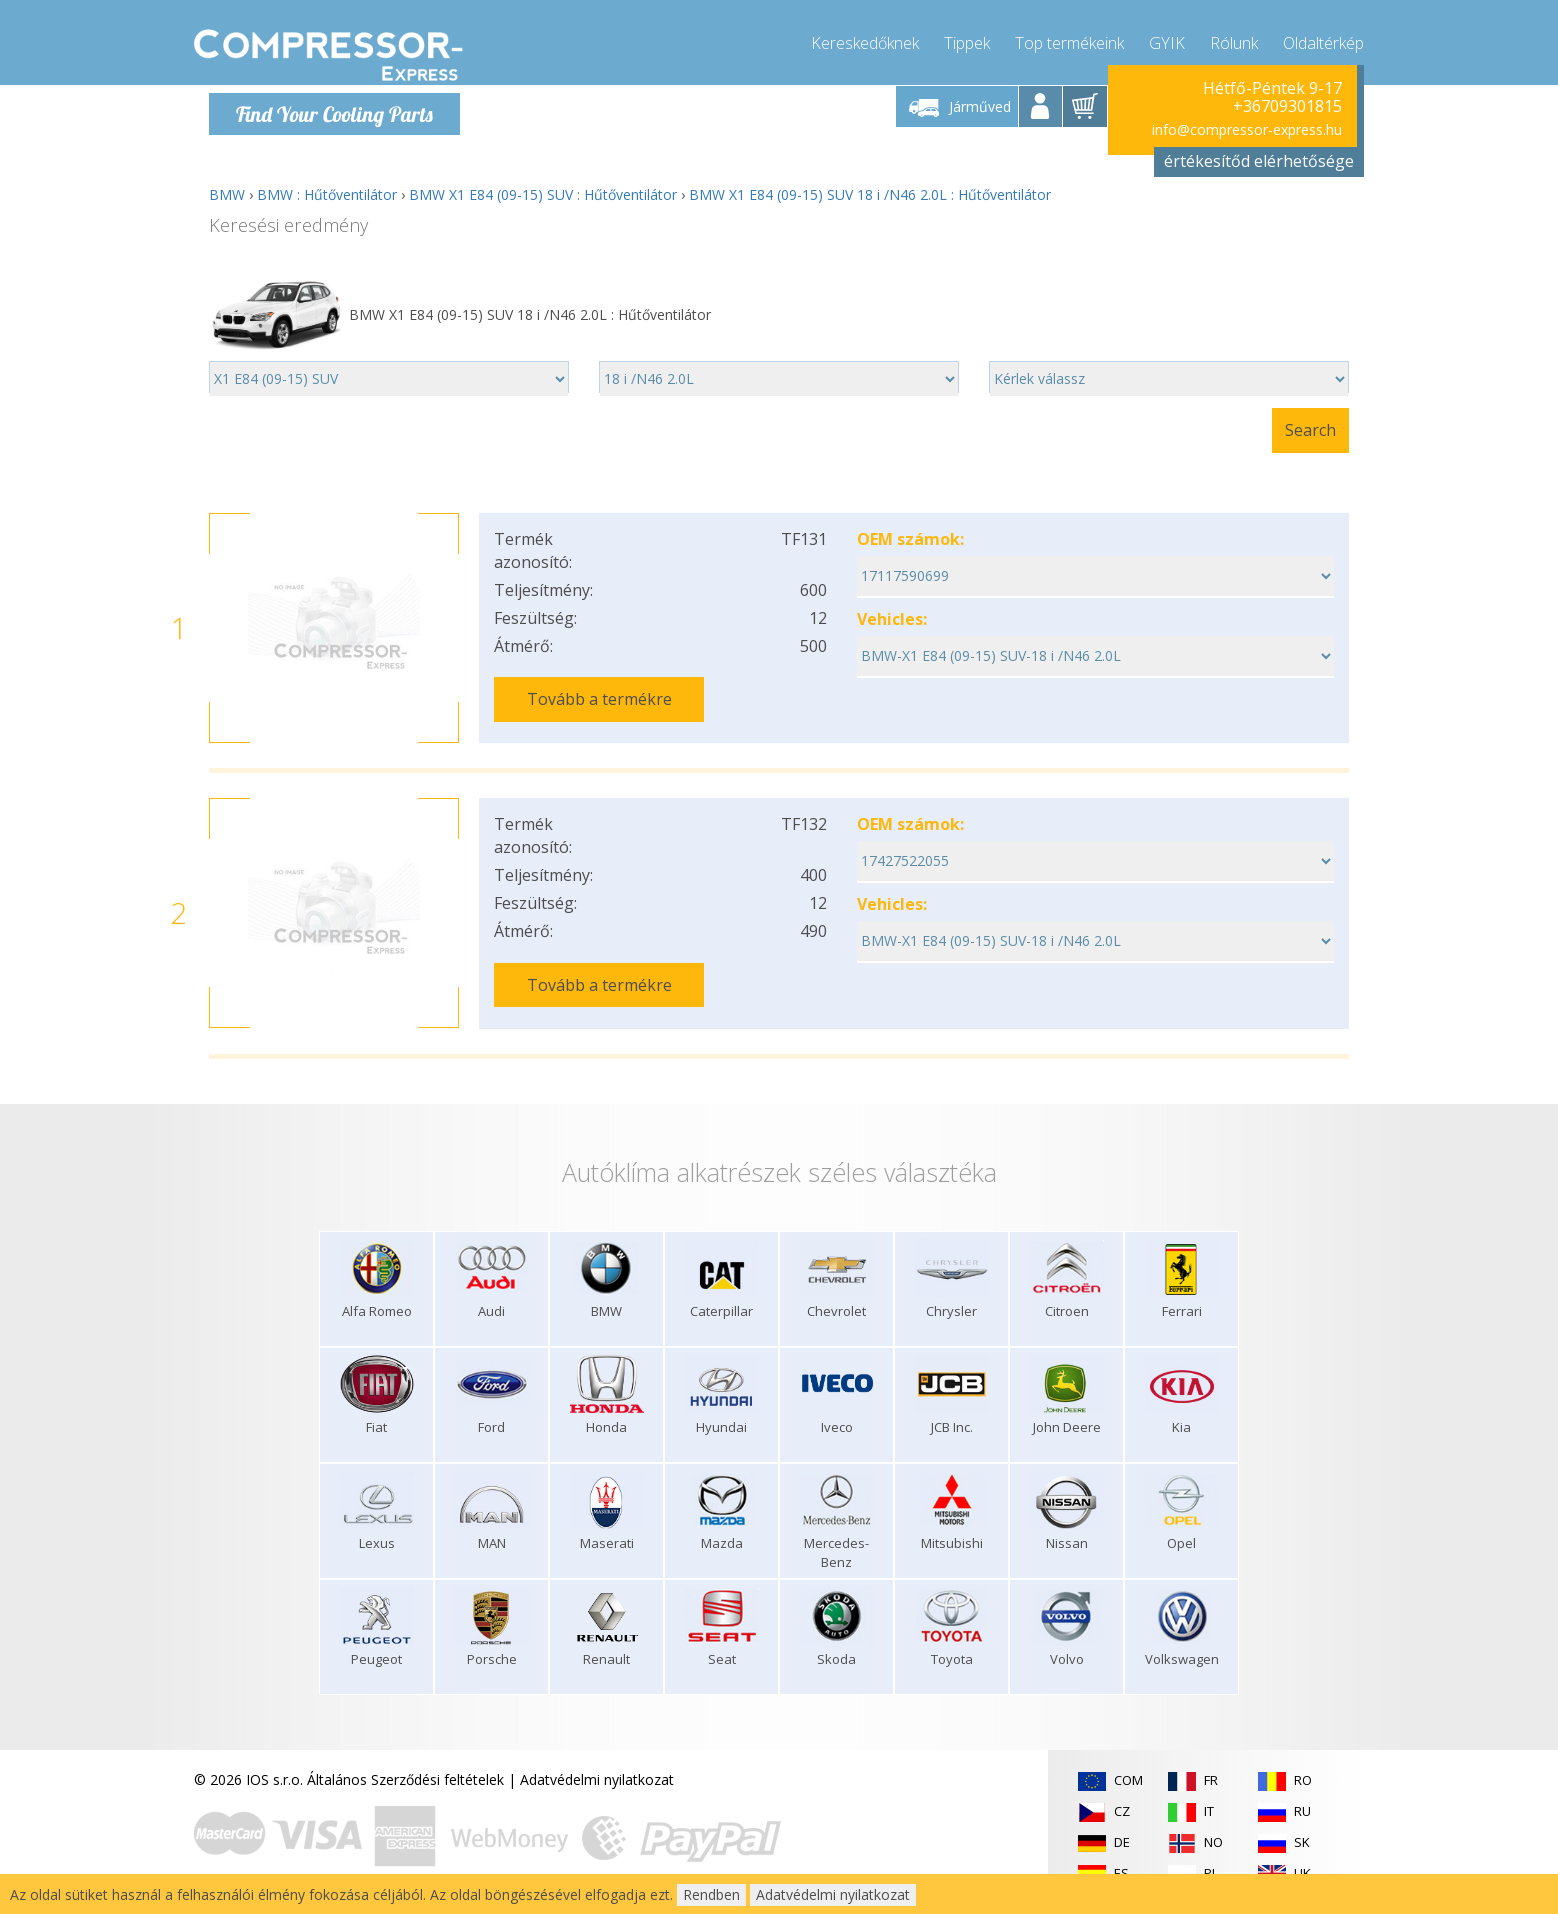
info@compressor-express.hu (1247, 129)
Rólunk (1234, 40)
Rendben (711, 1894)
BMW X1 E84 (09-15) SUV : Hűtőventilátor (543, 194)
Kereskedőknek (865, 40)
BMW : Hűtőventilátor (327, 194)
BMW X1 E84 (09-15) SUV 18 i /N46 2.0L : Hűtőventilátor (870, 194)
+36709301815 (1287, 106)
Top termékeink (1069, 40)
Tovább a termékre (599, 699)
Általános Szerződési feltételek (405, 1779)
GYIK (1167, 40)
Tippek (967, 40)
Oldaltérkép (1323, 40)
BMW (227, 194)
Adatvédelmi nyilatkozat (597, 1779)
